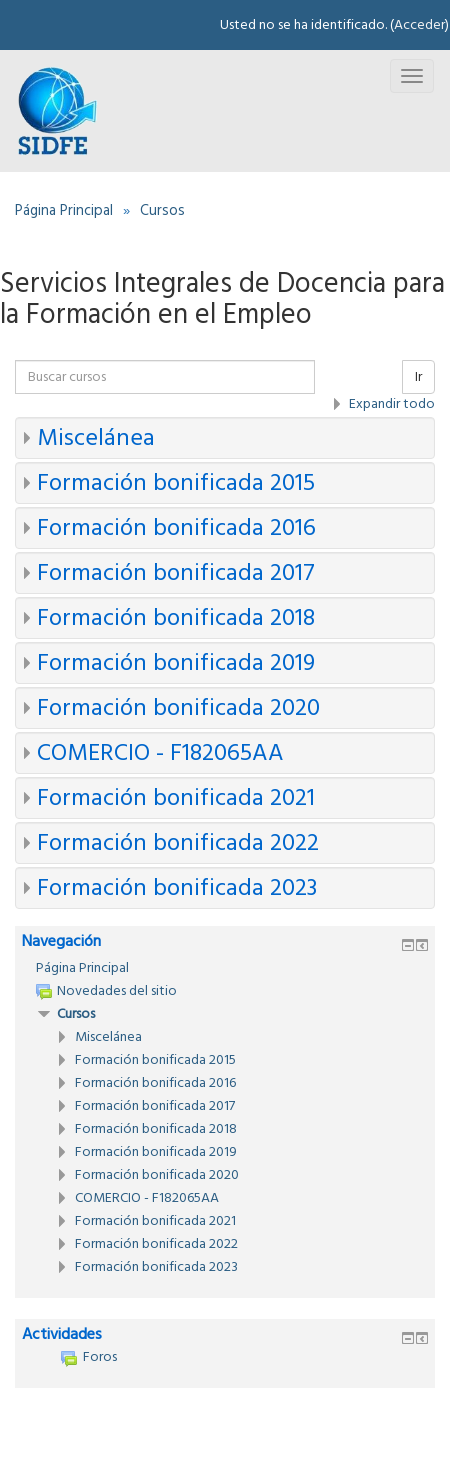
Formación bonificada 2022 (178, 843)
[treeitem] (225, 968)
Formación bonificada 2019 (176, 663)
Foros (89, 1357)
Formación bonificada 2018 (176, 618)
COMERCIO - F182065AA (160, 753)
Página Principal (82, 968)
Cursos (76, 1014)
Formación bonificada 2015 (176, 483)
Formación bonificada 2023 (177, 888)
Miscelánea (96, 438)
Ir (418, 377)
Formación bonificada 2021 (176, 798)
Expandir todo (392, 404)
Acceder (419, 25)
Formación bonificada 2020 (178, 708)
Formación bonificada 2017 (176, 573)
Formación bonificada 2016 (176, 528)
